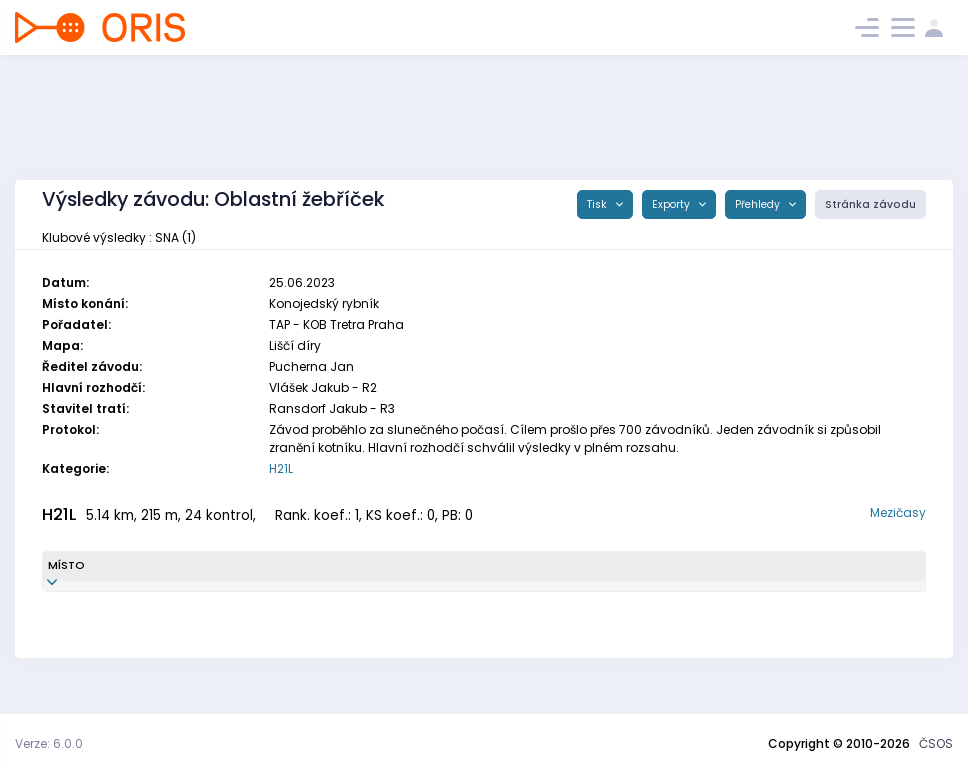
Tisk (598, 204)
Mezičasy (898, 512)
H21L (281, 468)
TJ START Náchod (537, 594)
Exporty (672, 204)
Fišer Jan (161, 594)
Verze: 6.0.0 (49, 743)
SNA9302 (274, 594)
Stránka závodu (870, 204)
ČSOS (936, 743)
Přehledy (759, 204)
